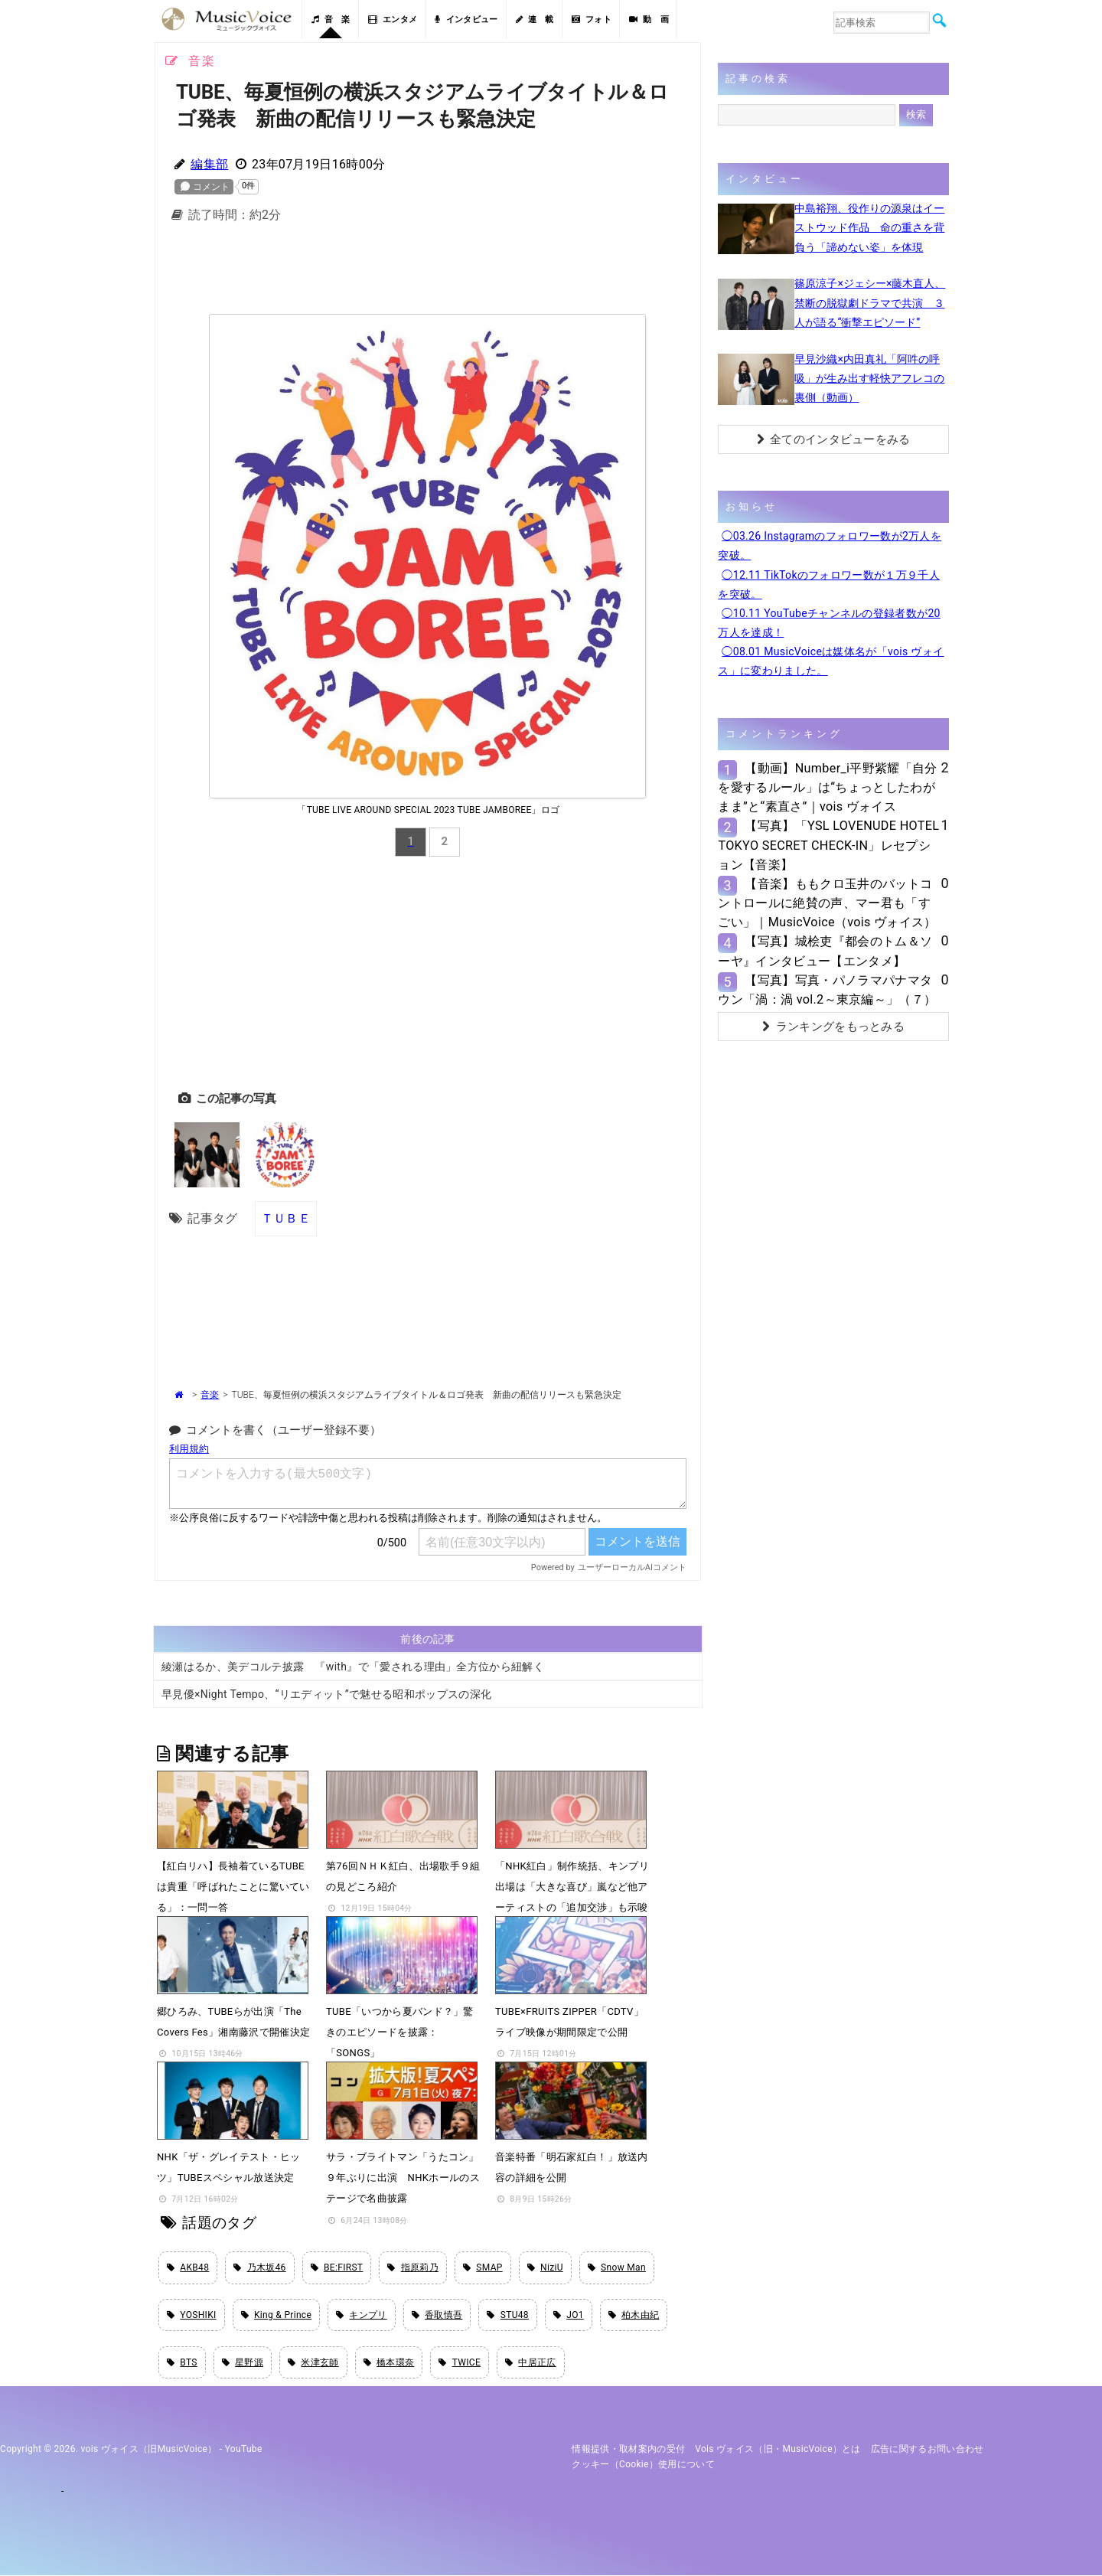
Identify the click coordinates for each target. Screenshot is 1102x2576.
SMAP (483, 2267)
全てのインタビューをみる (834, 439)
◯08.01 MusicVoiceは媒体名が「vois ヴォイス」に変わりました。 (831, 661)
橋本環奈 (389, 2363)
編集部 (209, 164)
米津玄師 (313, 2363)
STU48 (507, 2315)
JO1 (568, 2315)
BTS (182, 2363)
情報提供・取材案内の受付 (628, 2449)
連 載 (535, 19)
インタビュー (466, 19)
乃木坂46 (259, 2267)
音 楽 (330, 19)
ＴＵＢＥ (286, 1217)
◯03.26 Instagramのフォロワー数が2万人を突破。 (829, 545)
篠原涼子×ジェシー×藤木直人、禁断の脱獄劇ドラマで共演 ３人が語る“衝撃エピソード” (869, 302)
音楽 (210, 1394)
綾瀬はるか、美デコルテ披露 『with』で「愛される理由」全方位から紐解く (352, 1666)
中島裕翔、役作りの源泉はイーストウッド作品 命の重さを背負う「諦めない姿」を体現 (869, 227)
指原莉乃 (413, 2267)
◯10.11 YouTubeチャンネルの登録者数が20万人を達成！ (829, 622)
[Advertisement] (428, 272)
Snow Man (617, 2267)
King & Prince (276, 2315)
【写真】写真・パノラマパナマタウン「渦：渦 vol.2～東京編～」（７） (827, 990)
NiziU (545, 2267)
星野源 (242, 2363)
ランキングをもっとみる (833, 1026)
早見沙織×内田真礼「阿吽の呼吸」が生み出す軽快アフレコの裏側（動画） (869, 378)
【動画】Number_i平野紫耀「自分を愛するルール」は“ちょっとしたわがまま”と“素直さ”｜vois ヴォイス (827, 787)
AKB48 (188, 2267)
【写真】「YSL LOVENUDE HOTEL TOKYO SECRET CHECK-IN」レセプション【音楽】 (828, 844)
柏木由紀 (634, 2315)
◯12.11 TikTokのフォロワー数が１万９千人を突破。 (829, 584)
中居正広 (530, 2363)
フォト (591, 19)
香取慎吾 (437, 2315)
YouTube (243, 2449)
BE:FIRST (337, 2267)
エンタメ (393, 19)
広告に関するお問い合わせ (927, 2449)
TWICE (460, 2363)
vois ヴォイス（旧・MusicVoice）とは (778, 2449)
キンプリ (361, 2315)
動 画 (649, 19)
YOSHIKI (192, 2315)
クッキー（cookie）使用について (643, 2465)
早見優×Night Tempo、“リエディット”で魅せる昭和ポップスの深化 (326, 1693)
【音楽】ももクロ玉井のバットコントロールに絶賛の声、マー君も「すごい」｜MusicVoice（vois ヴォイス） (827, 903)
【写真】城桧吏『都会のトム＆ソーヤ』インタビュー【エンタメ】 (825, 951)
